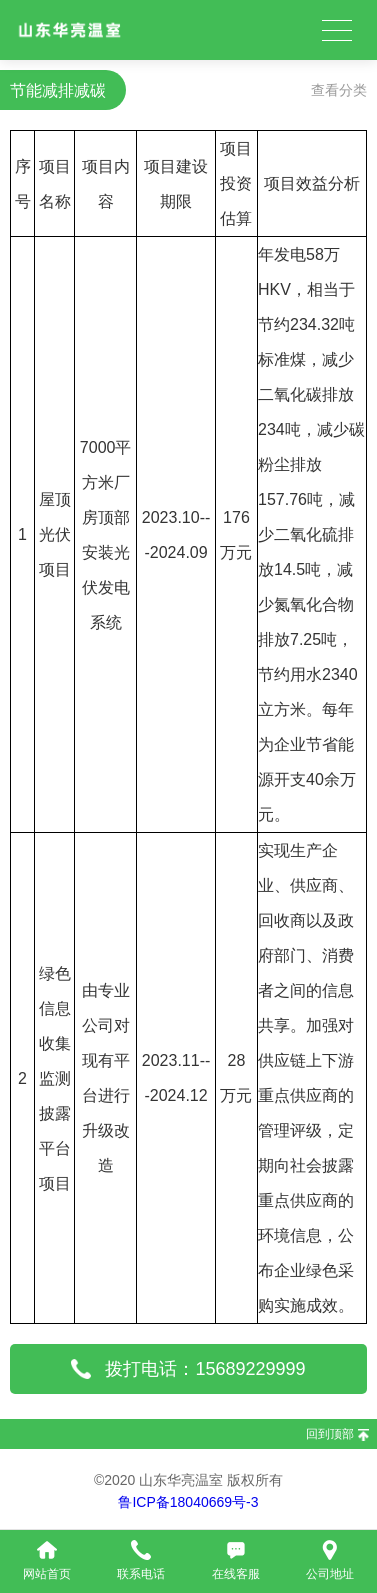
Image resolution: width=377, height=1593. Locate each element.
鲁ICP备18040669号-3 (188, 1502)
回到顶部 (330, 1434)
